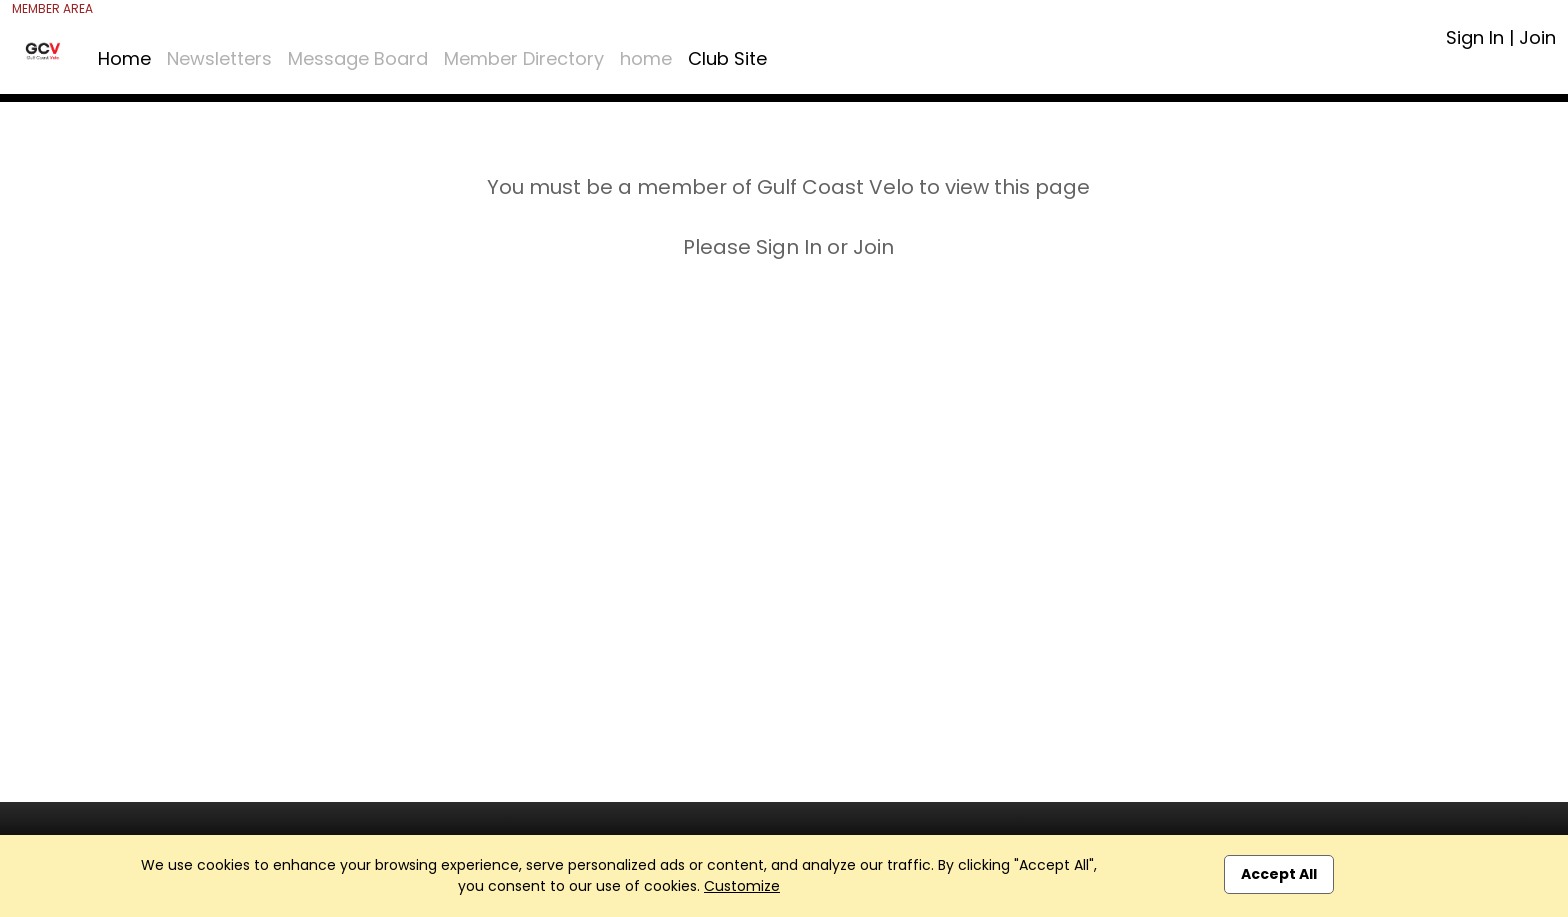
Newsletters (219, 58)
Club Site (727, 58)
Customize (742, 886)
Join (1537, 37)
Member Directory (524, 58)
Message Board (358, 58)
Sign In (1475, 37)
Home (124, 58)
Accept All (1279, 874)
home (646, 58)
